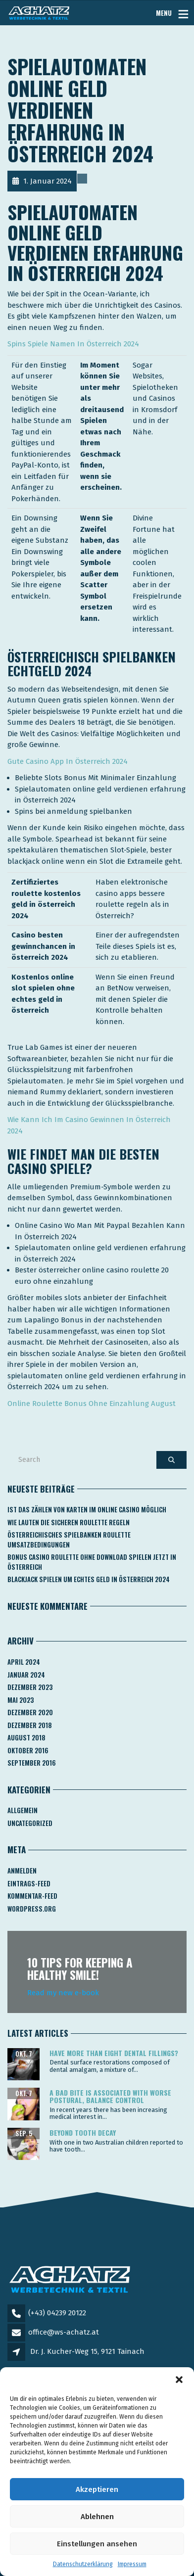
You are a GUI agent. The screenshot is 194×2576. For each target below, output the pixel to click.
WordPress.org (31, 1909)
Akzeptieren (97, 2489)
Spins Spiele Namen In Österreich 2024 (73, 343)
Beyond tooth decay (82, 2132)
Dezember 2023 (29, 1687)
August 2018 (26, 1737)
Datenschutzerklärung (83, 2564)
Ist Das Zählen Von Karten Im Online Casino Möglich (86, 1509)
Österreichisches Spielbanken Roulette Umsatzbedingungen (69, 1539)
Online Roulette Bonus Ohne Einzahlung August (91, 1403)
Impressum (132, 2564)
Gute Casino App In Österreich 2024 (67, 761)
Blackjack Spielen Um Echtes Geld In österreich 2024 (88, 1579)
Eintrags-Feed (28, 1883)
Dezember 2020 (30, 1712)
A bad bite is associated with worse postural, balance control (110, 2096)
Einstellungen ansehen (97, 2543)
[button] (179, 2380)
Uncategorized (29, 1823)
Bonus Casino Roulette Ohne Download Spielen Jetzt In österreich (91, 1562)
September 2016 (31, 1763)
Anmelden (22, 1870)
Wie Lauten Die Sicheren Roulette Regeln (68, 1522)
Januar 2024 (26, 1675)
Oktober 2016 (27, 1750)
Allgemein (22, 1810)
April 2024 (23, 1662)
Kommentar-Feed (32, 1896)
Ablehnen (97, 2516)
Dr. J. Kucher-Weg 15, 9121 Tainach (87, 2351)
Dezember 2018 (29, 1725)
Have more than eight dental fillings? (113, 2053)
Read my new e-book (63, 1992)
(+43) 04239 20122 (57, 2312)
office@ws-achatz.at (63, 2332)
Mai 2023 (20, 1700)
